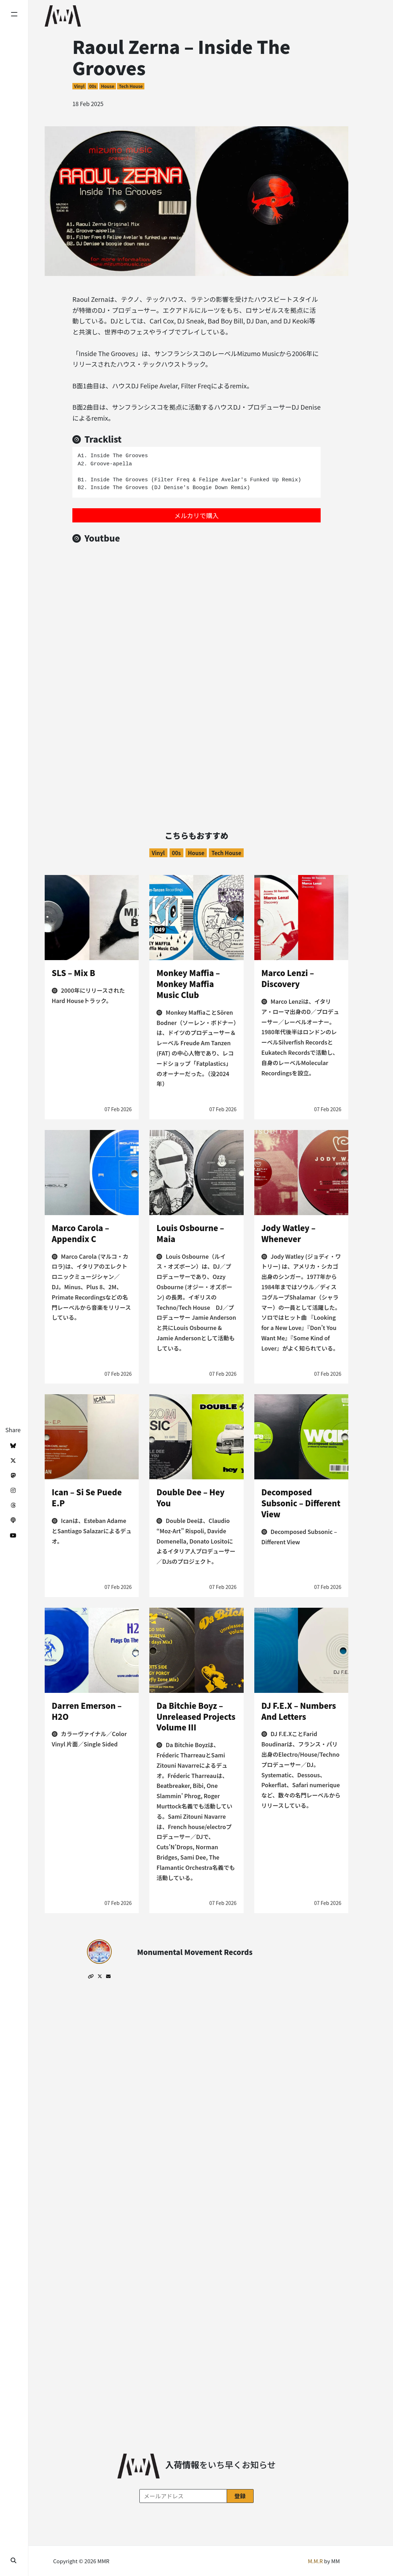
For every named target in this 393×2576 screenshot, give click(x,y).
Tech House (131, 86)
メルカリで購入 (196, 515)
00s (92, 86)
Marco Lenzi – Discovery (287, 978)
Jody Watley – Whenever (288, 1233)
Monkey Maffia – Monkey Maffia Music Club (188, 983)
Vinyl (79, 86)
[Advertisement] (196, 738)
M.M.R (315, 2561)
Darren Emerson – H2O (87, 1711)
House (107, 86)
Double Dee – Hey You (190, 1497)
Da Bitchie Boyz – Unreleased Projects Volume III (195, 1716)
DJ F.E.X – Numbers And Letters (298, 1711)
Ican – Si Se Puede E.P (87, 1497)
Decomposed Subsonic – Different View (301, 1502)
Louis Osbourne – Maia (190, 1233)
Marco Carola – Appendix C (80, 1233)
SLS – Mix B (73, 972)
